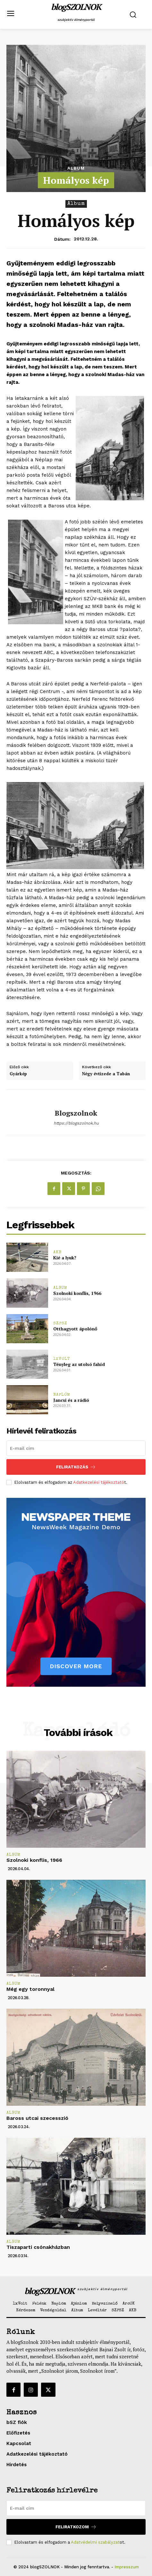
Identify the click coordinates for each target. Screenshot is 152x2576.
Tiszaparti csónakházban (38, 2247)
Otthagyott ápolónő (75, 1329)
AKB (57, 1252)
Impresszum (126, 2566)
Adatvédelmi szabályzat (95, 2542)
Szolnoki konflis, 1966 (77, 1293)
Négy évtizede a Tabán (106, 1074)
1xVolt (61, 1359)
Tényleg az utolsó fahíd (79, 1364)
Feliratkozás (76, 1467)
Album (76, 168)
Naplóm (61, 1395)
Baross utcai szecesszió (37, 2118)
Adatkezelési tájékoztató (98, 1482)
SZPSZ (60, 1323)
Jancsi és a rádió (71, 1400)
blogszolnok (76, 1113)
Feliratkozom (76, 2527)
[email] (76, 1448)
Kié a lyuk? (64, 1258)
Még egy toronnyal (30, 1989)
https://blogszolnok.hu (76, 1123)
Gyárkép (18, 1074)
